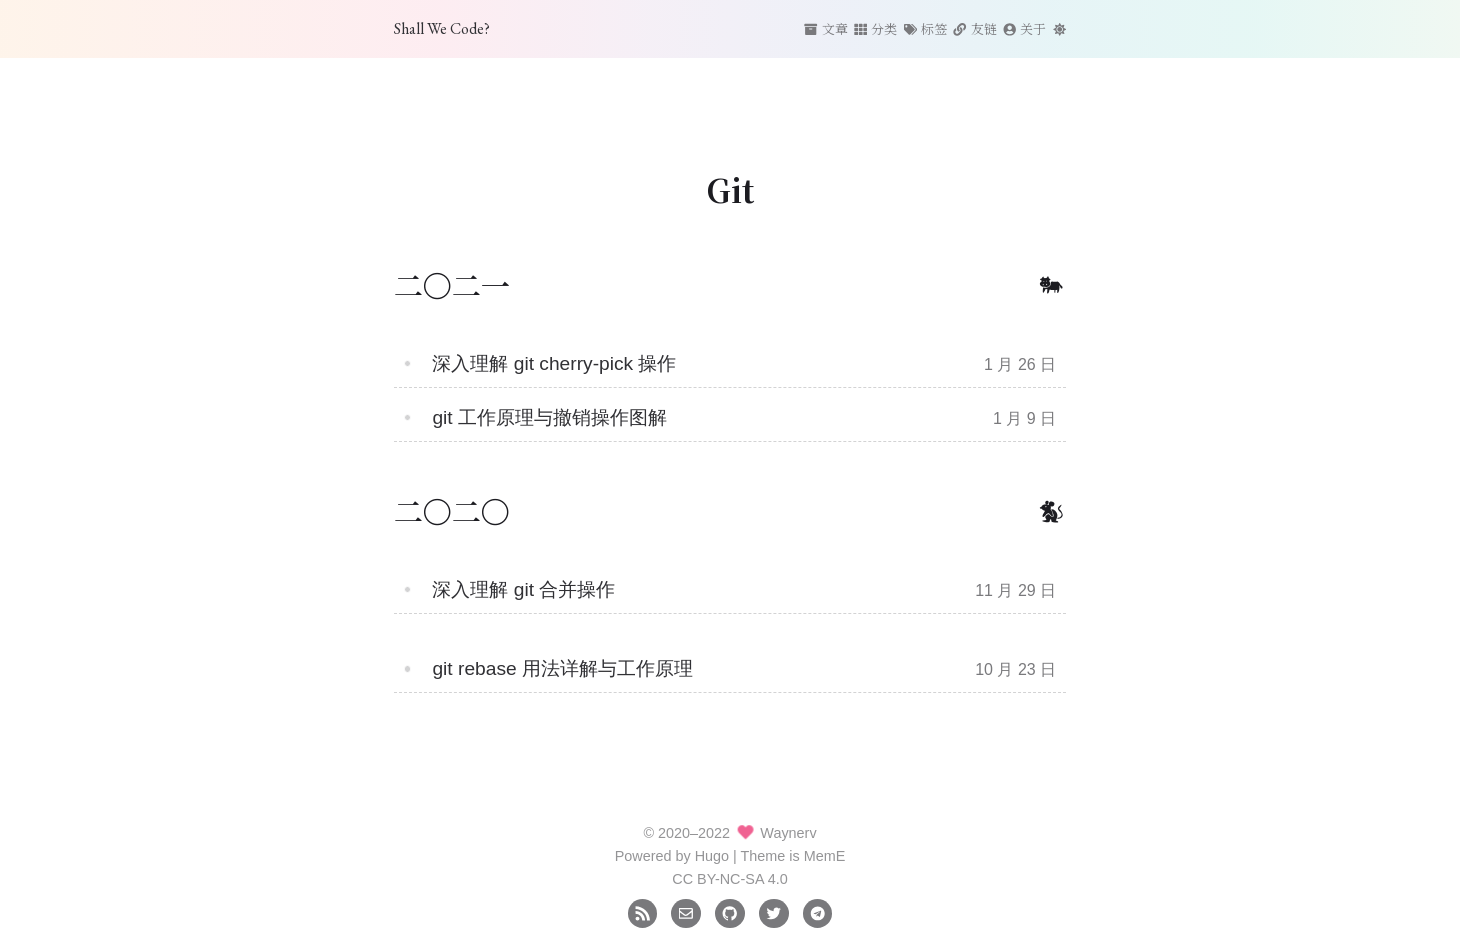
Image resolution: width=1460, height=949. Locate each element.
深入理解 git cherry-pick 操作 (554, 363)
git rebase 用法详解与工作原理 (562, 668)
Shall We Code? (442, 28)
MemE (825, 856)
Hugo (712, 856)
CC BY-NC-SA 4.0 (729, 879)
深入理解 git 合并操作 (523, 589)
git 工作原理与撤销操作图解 (549, 417)
